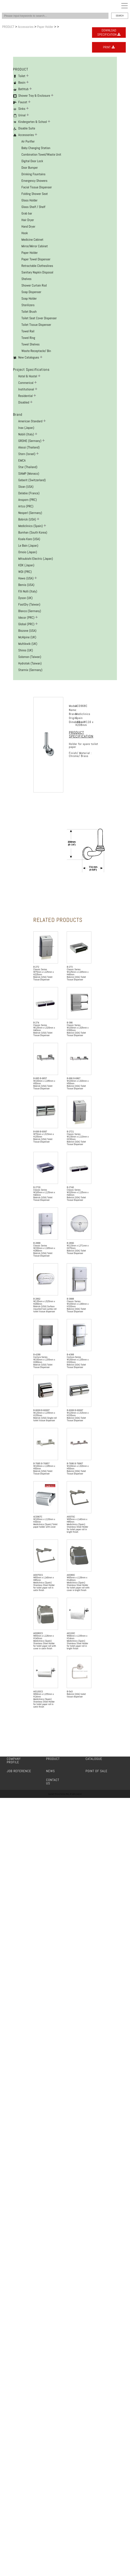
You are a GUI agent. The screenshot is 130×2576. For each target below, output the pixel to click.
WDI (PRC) (25, 571)
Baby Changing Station (36, 148)
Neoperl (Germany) (30, 513)
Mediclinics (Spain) (31, 526)
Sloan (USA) (26, 486)
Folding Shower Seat (35, 194)
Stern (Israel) (27, 454)
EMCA (22, 460)
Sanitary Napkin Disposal (37, 272)
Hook (25, 233)
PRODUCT (8, 26)
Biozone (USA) (27, 630)
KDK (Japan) (26, 565)
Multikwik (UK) (27, 643)
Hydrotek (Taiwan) (30, 663)
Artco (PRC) (25, 506)
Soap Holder (29, 298)
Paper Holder (45, 26)
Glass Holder (30, 200)
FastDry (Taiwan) (29, 604)
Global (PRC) (26, 624)
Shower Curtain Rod (34, 285)
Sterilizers (28, 305)
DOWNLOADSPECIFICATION (109, 32)
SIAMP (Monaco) (28, 473)
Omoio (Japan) (27, 552)
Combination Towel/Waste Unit (41, 154)
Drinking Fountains (34, 174)
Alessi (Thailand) (29, 447)
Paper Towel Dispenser (36, 259)
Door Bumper (30, 167)
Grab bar (27, 213)
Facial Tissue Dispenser (37, 187)
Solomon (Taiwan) (29, 657)
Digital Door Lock (32, 161)
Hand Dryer (28, 226)
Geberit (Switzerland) (32, 480)
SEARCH (119, 15)
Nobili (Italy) (26, 434)
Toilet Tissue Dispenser (36, 324)
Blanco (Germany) (29, 611)
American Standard (30, 421)
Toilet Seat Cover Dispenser (39, 318)
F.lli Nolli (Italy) (27, 591)
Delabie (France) (29, 493)
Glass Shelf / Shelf (33, 207)
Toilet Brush (29, 311)
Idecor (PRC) (26, 617)
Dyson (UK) (25, 598)
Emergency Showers (34, 180)
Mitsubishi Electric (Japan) (35, 558)
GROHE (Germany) (30, 441)
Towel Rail (28, 331)
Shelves (26, 279)
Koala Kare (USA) (29, 539)
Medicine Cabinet (32, 239)
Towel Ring (28, 338)
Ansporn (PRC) (27, 499)
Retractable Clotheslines (37, 266)
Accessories (26, 26)
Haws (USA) (26, 578)
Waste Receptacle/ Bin (36, 351)
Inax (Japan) (26, 427)
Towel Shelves (31, 344)
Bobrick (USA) (27, 519)
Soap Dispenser (31, 292)
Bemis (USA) (26, 585)
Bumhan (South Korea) (32, 532)
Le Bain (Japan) (28, 545)
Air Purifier (28, 141)
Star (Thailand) (27, 467)
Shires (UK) (25, 650)
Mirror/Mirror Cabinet (35, 246)
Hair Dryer (28, 220)
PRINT (109, 47)
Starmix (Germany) (30, 670)
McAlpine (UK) (27, 637)
